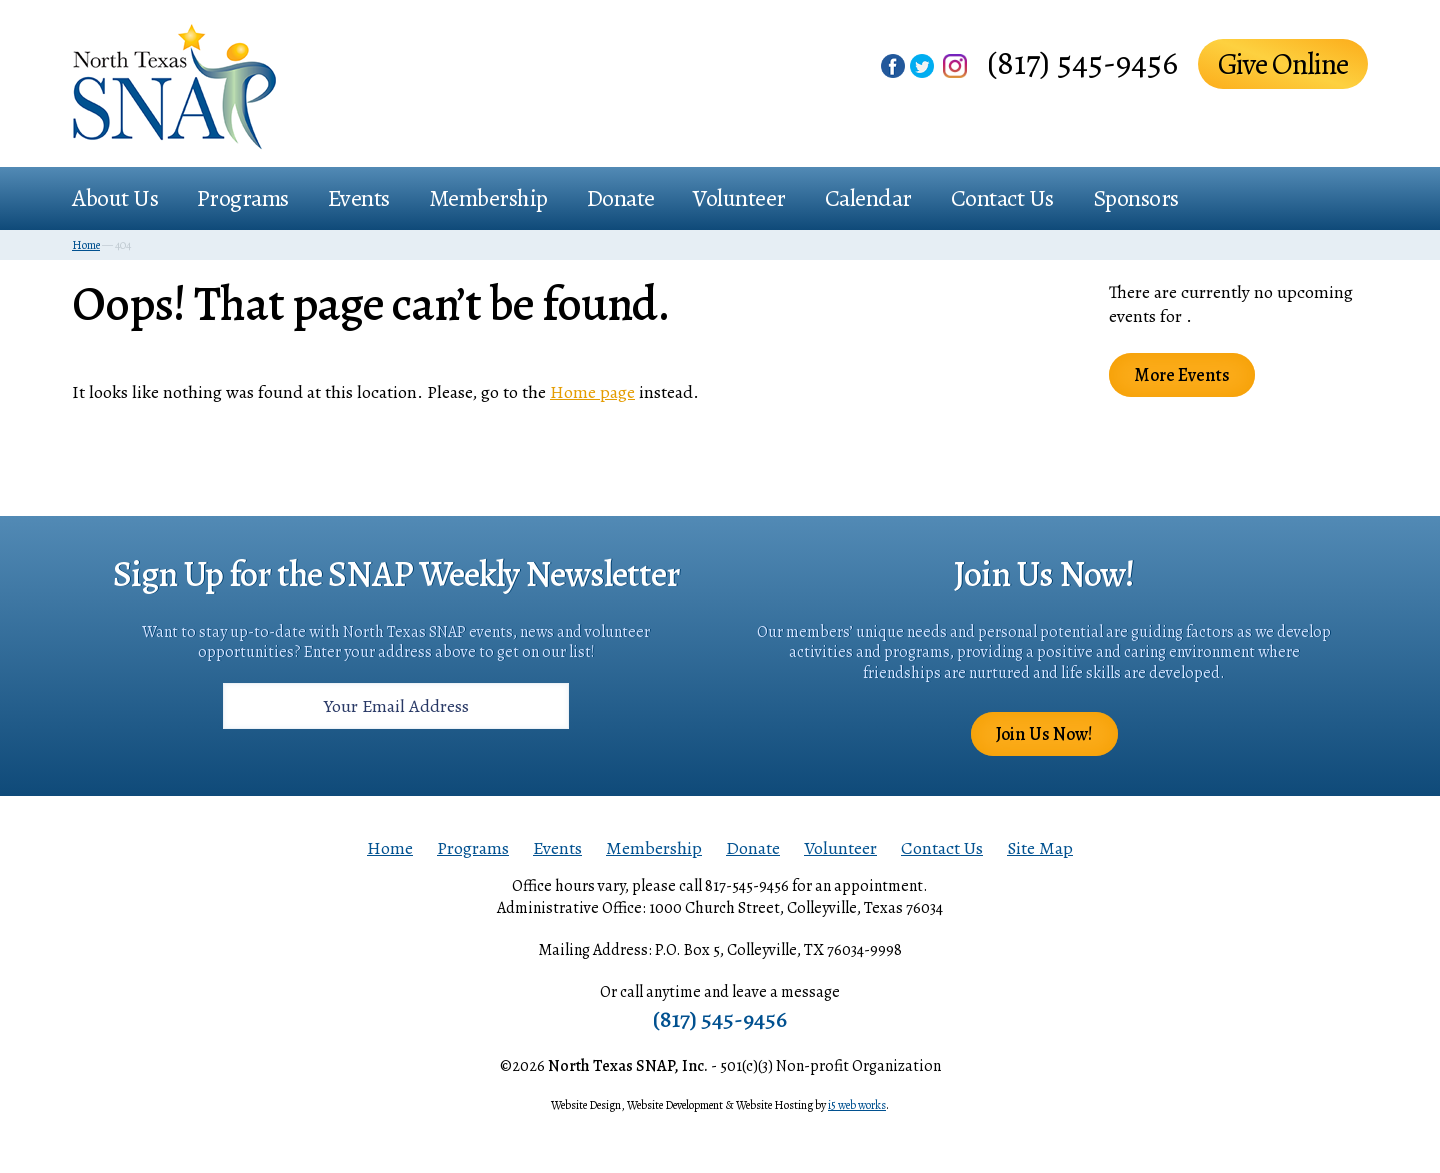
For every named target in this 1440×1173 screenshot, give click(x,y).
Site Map (1040, 848)
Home (390, 848)
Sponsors (1136, 198)
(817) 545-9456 (1082, 62)
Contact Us (1002, 198)
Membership (488, 198)
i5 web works (857, 1105)
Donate (621, 198)
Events (359, 198)
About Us (115, 198)
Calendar (868, 198)
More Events (1182, 375)
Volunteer (739, 198)
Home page (592, 392)
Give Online (1283, 64)
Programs (243, 198)
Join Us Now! (1044, 734)
